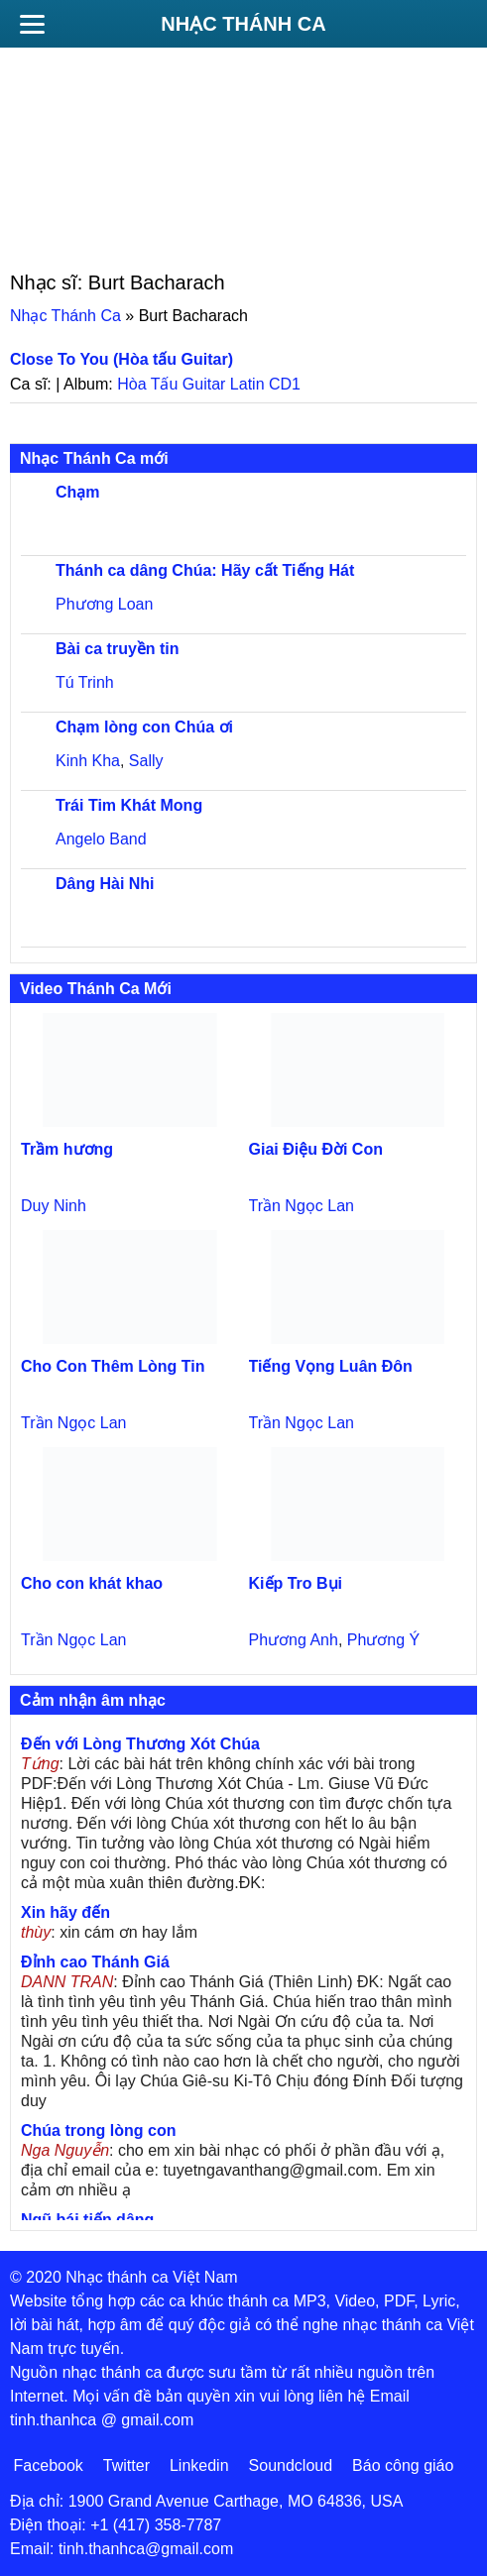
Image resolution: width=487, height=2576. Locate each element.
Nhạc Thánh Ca (243, 24)
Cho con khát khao (92, 1583)
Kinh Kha (88, 760)
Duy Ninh (53, 1205)
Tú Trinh (85, 682)
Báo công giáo (402, 2465)
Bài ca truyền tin (118, 648)
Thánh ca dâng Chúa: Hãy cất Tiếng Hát (205, 570)
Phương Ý (383, 1639)
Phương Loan (104, 604)
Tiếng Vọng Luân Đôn (331, 1366)
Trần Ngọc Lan (301, 1205)
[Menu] (32, 24)
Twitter (126, 2465)
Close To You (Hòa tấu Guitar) (121, 359)
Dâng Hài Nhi (105, 883)
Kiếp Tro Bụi (296, 1583)
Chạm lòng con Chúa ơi (144, 727)
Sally (146, 760)
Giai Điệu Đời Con (316, 1149)
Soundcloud (291, 2465)
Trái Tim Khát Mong (129, 805)
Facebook (48, 2465)
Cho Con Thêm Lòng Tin (112, 1366)
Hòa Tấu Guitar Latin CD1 (209, 384)
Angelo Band (101, 839)
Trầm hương (67, 1149)
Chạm (78, 492)
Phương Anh (293, 1639)
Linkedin (199, 2465)
